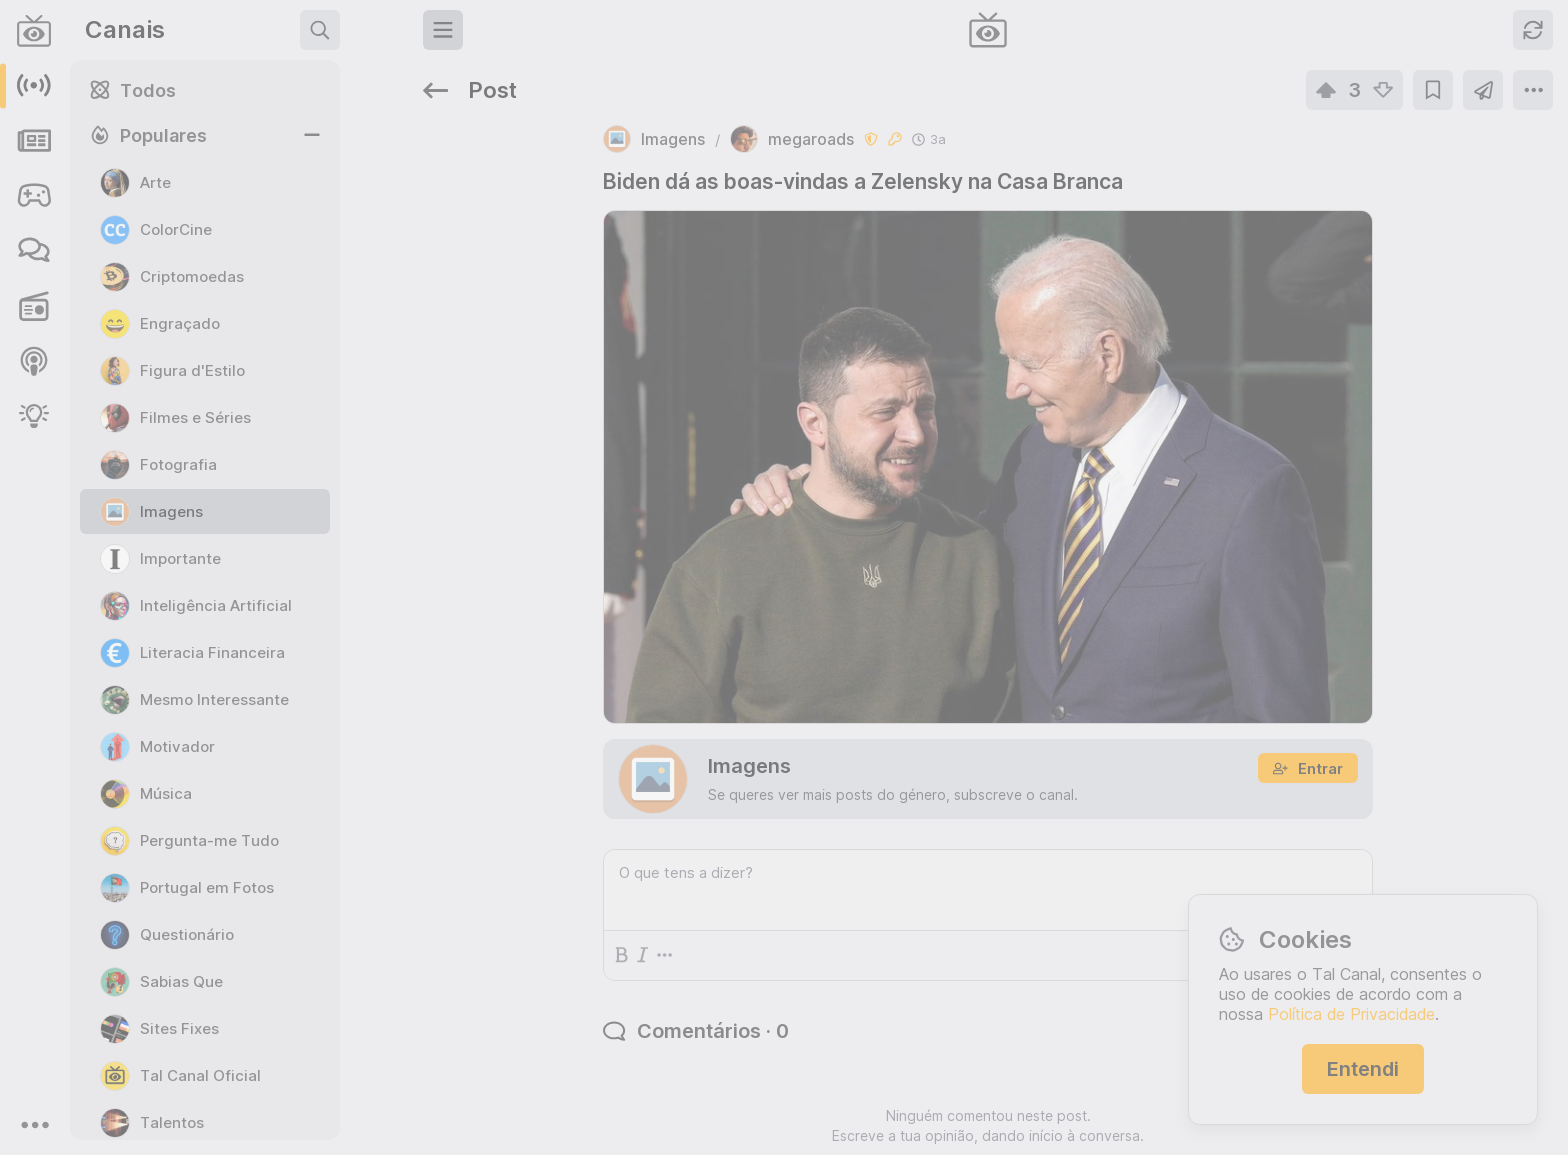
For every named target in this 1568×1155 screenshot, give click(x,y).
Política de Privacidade (1351, 1014)
